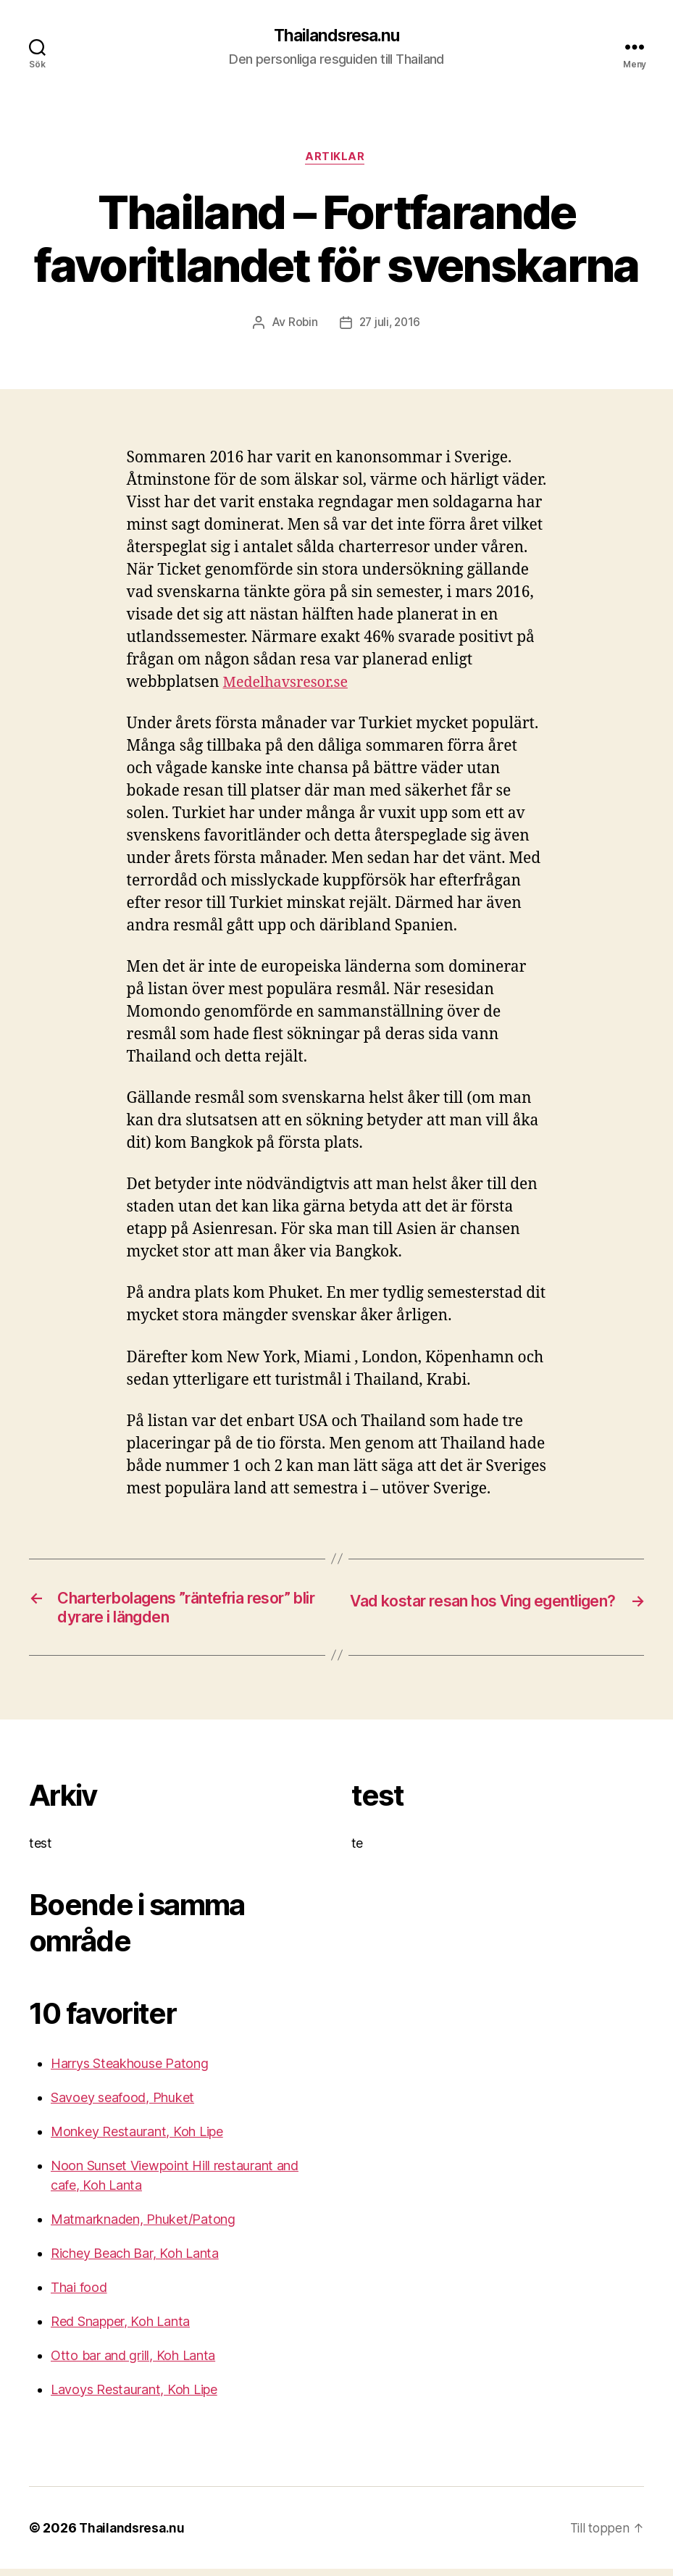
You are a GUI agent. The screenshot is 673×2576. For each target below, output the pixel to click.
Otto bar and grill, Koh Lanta (133, 2362)
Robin (301, 325)
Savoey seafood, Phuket (122, 2104)
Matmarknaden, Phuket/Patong (143, 2226)
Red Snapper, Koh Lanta (120, 2328)
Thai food (79, 2294)
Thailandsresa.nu (336, 36)
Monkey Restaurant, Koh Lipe (137, 2138)
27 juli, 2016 (390, 325)
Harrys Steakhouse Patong (130, 2070)
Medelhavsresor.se (289, 684)
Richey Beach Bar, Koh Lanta (135, 2260)
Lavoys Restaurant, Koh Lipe (134, 2396)
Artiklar (336, 159)
